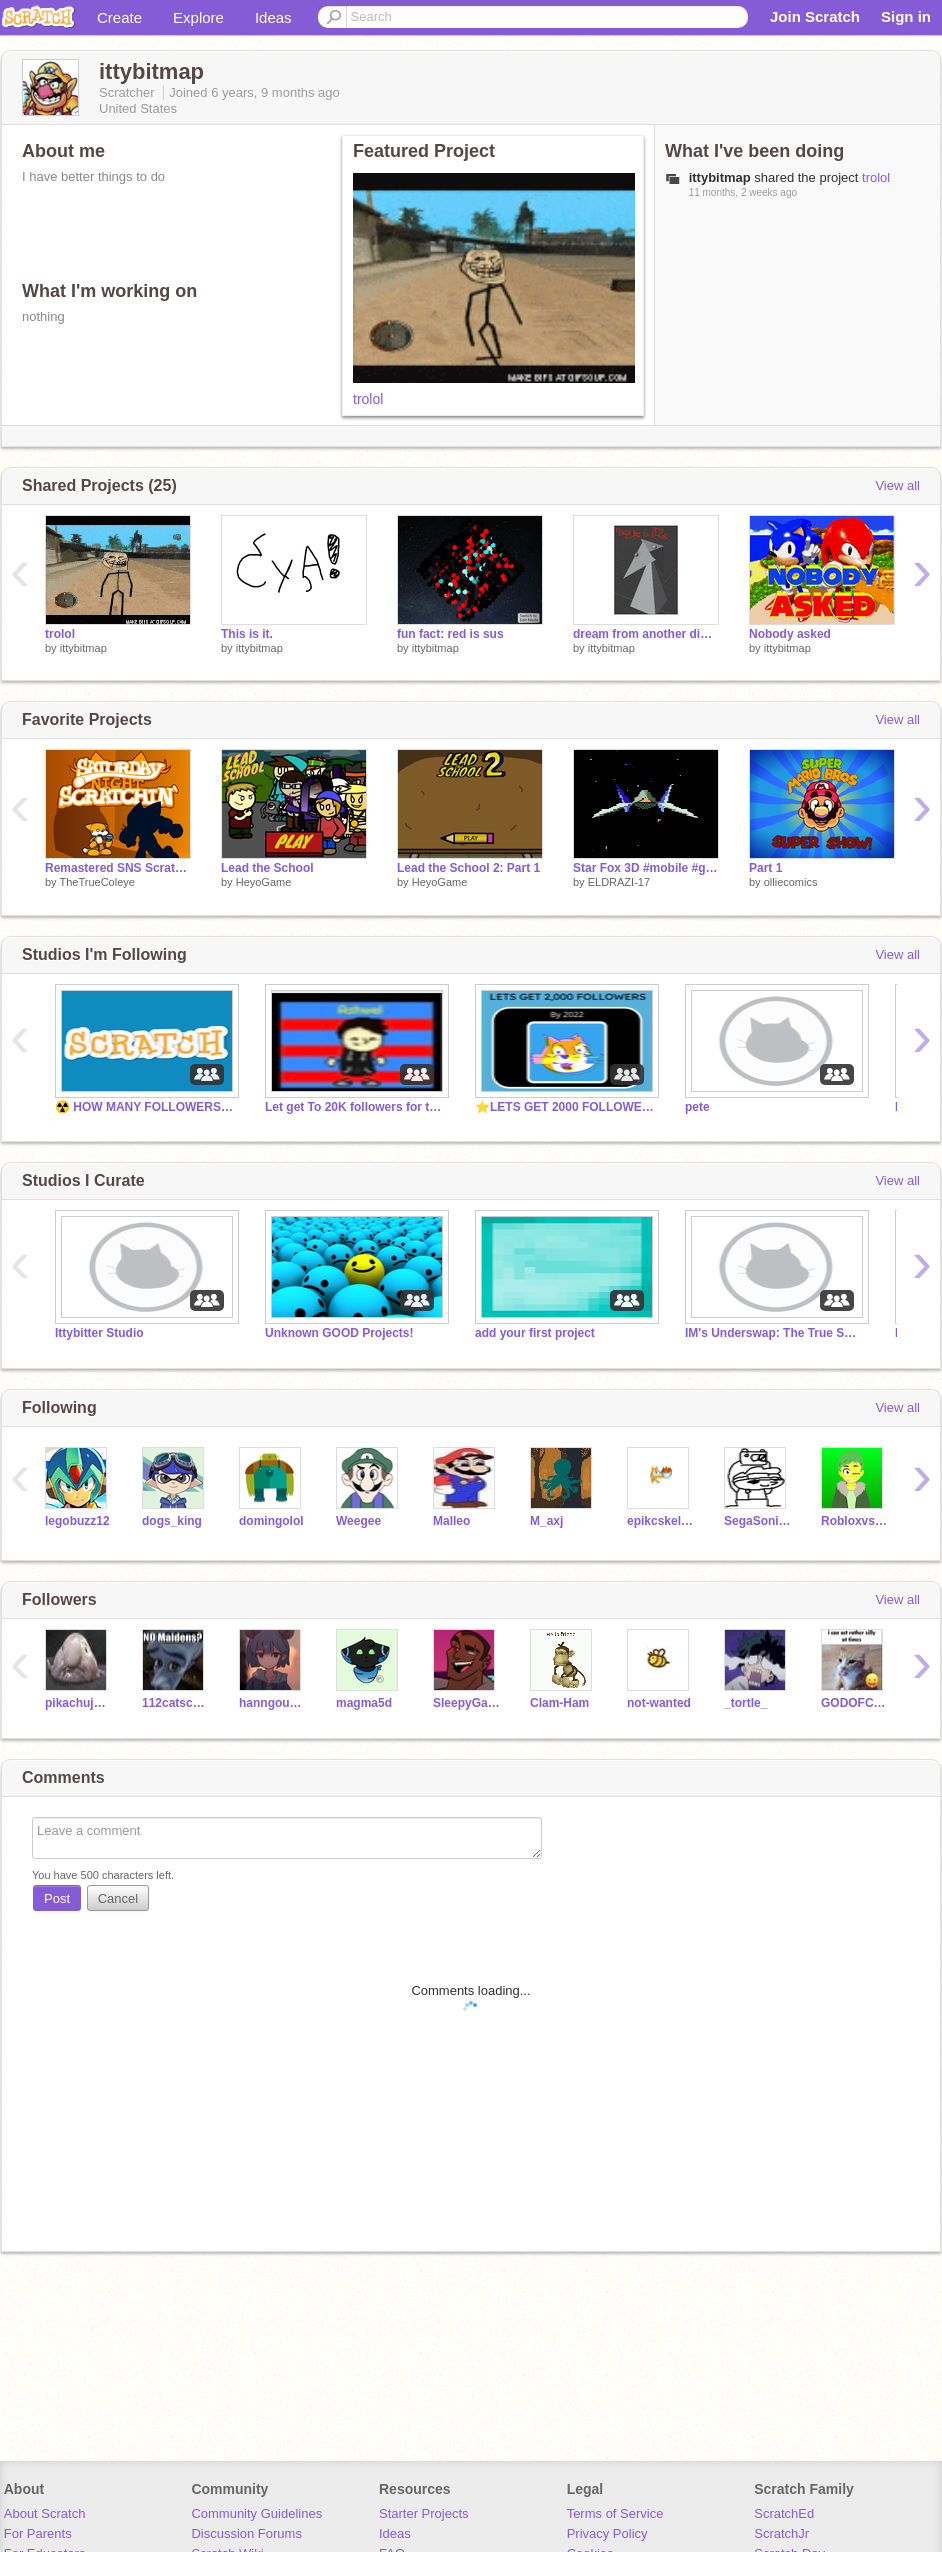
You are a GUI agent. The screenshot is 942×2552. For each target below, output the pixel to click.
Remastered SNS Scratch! (118, 868)
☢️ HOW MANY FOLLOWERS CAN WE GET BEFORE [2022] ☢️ (145, 1107)
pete (697, 1107)
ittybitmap (83, 648)
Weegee (358, 1521)
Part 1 (765, 868)
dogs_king (172, 1521)
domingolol (271, 1521)
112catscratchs (175, 1703)
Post (57, 1898)
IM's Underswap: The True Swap (775, 1333)
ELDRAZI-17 (619, 882)
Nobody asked (790, 634)
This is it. (247, 634)
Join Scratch (815, 16)
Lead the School (267, 868)
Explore (198, 17)
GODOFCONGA (854, 1703)
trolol (368, 399)
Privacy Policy (607, 2533)
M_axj (546, 1521)
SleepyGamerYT (466, 1703)
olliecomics (791, 882)
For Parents (38, 2533)
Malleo (451, 1521)
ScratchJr (781, 2533)
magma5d (364, 1703)
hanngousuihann (272, 1703)
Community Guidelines (256, 2513)
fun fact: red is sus (450, 634)
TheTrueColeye (96, 882)
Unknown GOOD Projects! (339, 1333)
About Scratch (45, 2513)
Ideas (273, 17)
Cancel (118, 1898)
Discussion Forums (246, 2533)
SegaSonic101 (757, 1521)
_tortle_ (745, 1703)
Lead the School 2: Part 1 (468, 868)
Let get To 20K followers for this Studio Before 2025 (355, 1107)
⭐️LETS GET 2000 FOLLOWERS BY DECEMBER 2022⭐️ (565, 1107)
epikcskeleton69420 (660, 1521)
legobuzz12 (77, 1521)
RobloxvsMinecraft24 (854, 1521)
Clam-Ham (559, 1703)
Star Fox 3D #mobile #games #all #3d (646, 868)
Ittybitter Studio (99, 1333)
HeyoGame (264, 882)
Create (119, 17)
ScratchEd (784, 2513)
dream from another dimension (646, 634)
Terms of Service (615, 2513)
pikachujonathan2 (78, 1703)
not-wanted (659, 1703)
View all (897, 485)
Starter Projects (424, 2513)
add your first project (535, 1333)
